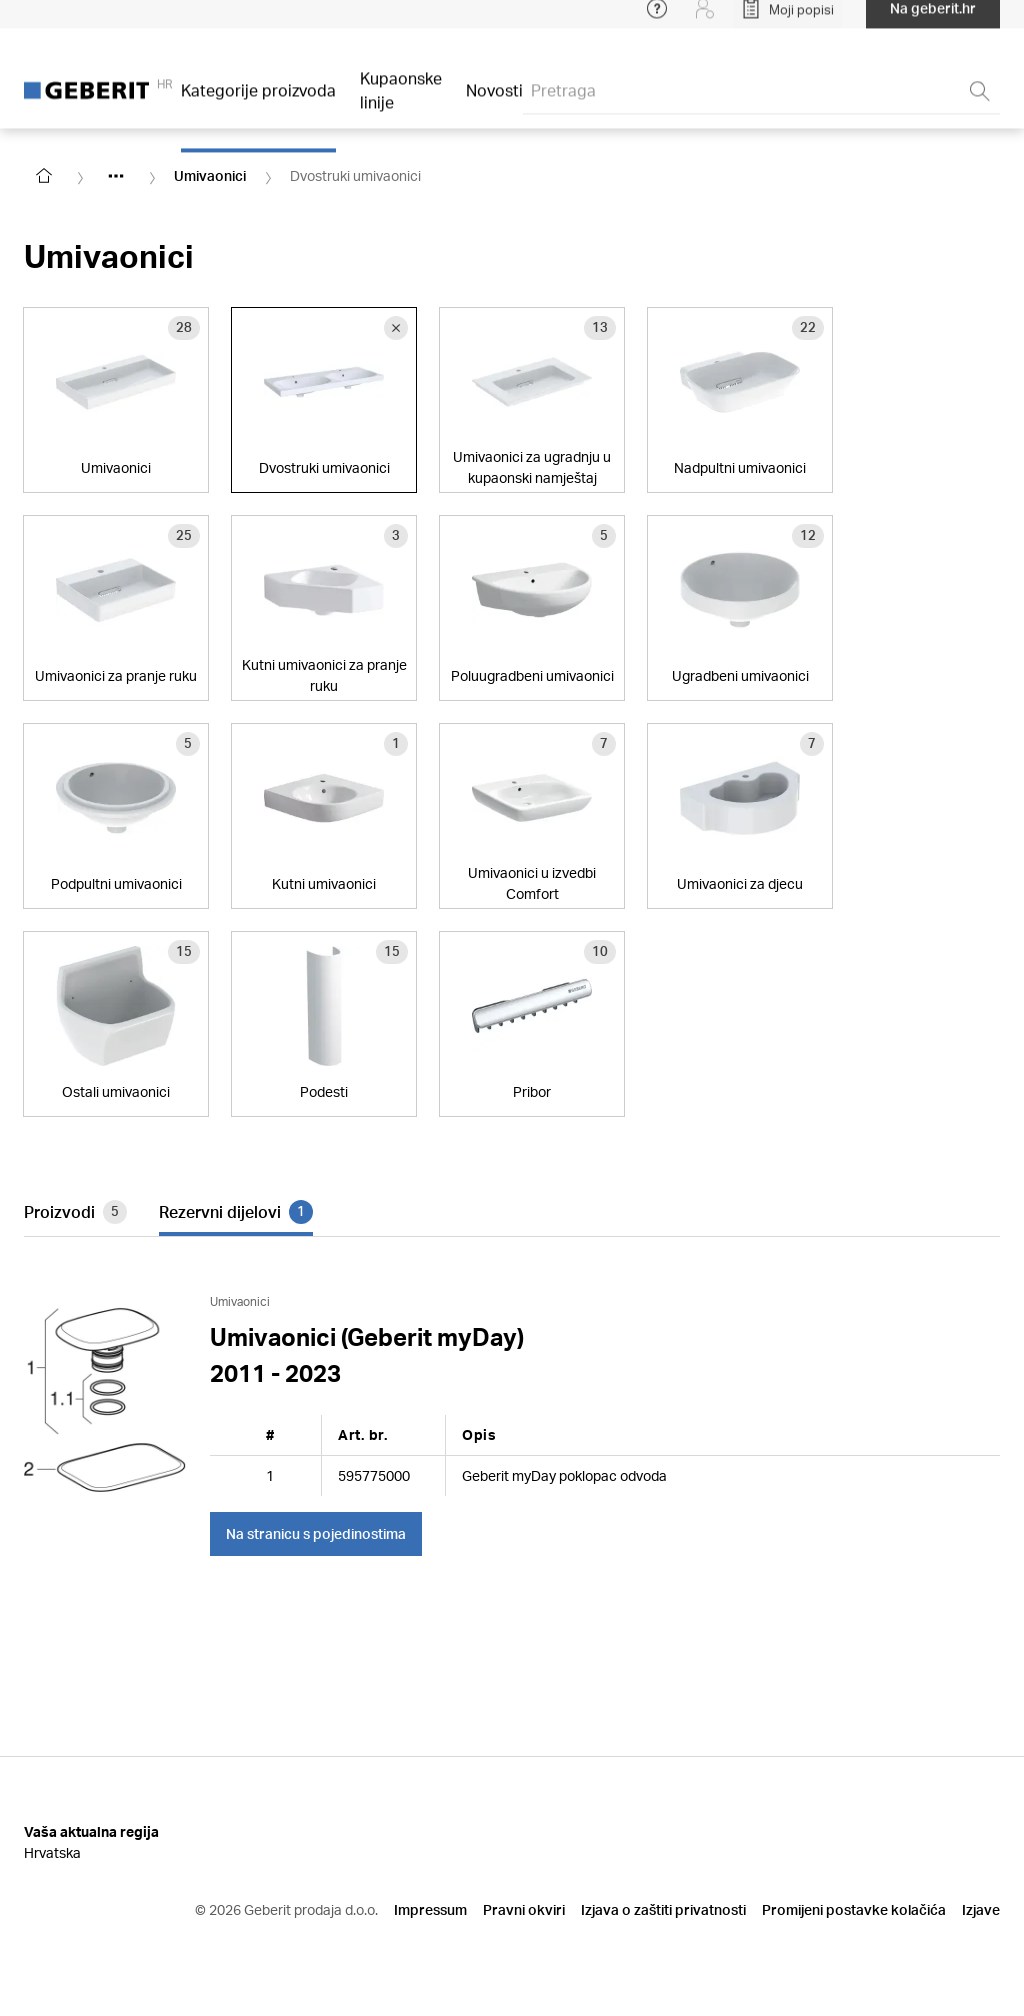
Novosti (494, 101)
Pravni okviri (524, 1909)
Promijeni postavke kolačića (854, 1909)
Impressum (430, 1909)
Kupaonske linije (401, 101)
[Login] (705, 20)
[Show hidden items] (116, 176)
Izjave (981, 1909)
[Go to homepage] (44, 176)
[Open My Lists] (787, 20)
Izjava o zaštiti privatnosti (663, 1909)
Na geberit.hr (933, 19)
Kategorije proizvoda (258, 101)
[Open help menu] (657, 20)
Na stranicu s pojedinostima (316, 1533)
